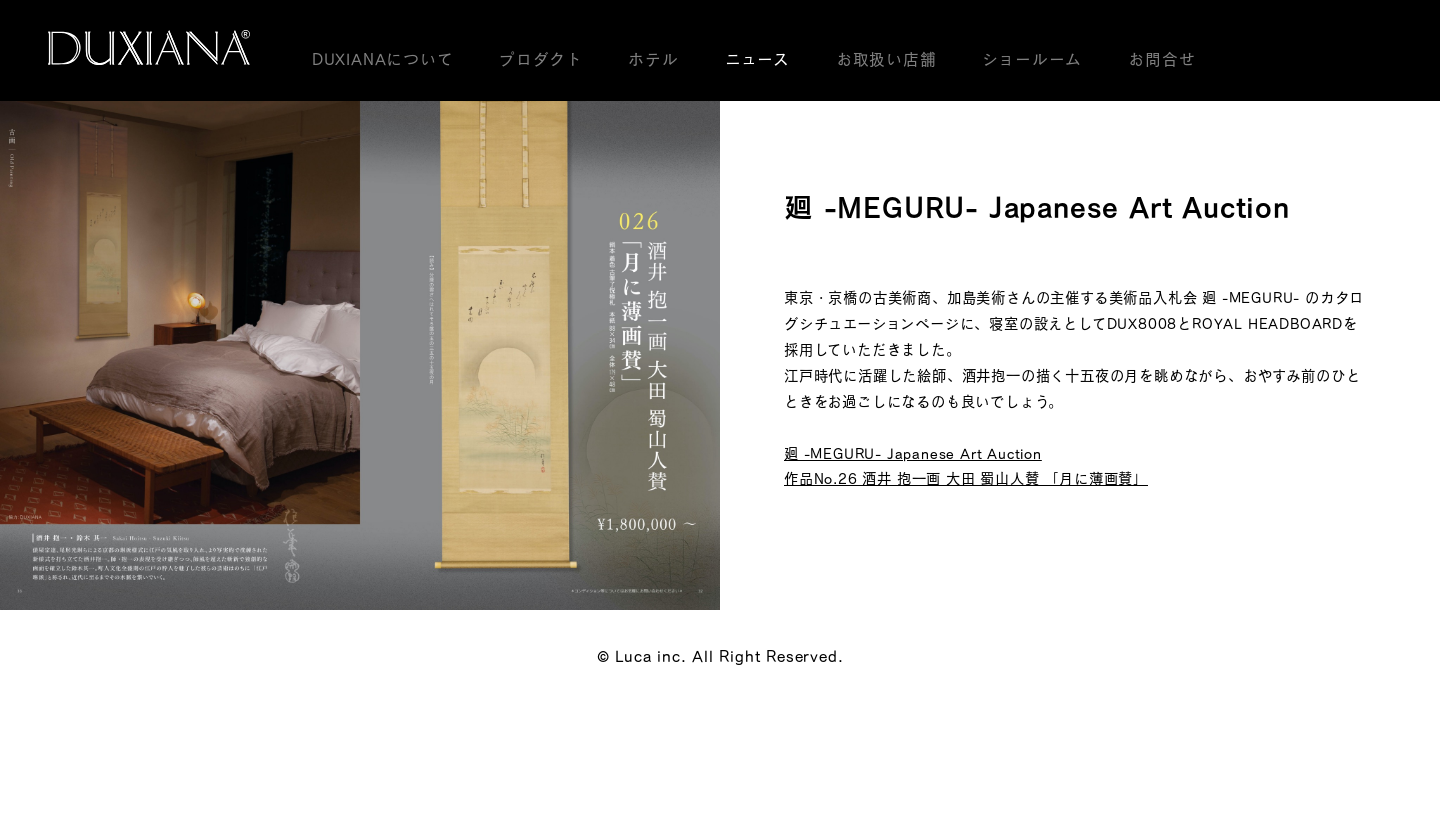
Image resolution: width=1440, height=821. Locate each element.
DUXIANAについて (383, 59)
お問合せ (1161, 59)
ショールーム (1032, 59)
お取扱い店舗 (886, 59)
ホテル (653, 59)
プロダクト (540, 59)
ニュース (757, 59)
